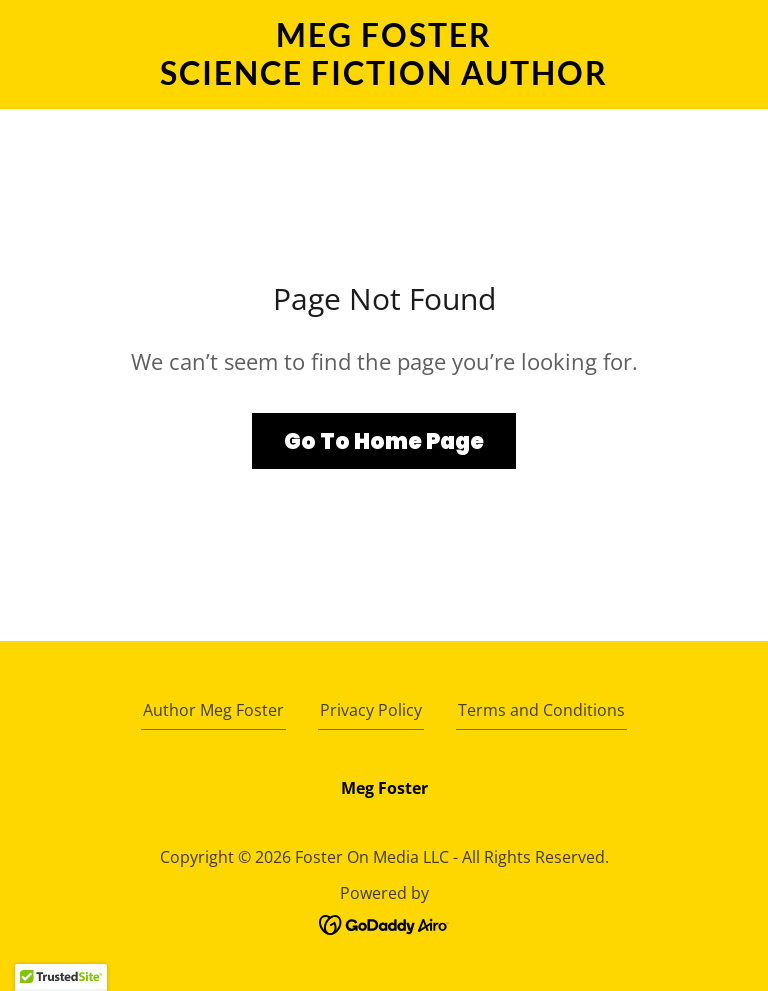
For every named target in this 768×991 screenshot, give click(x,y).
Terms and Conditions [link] (541, 710)
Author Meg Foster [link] (213, 710)
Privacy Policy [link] (371, 710)
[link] (384, 79)
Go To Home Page (384, 441)
